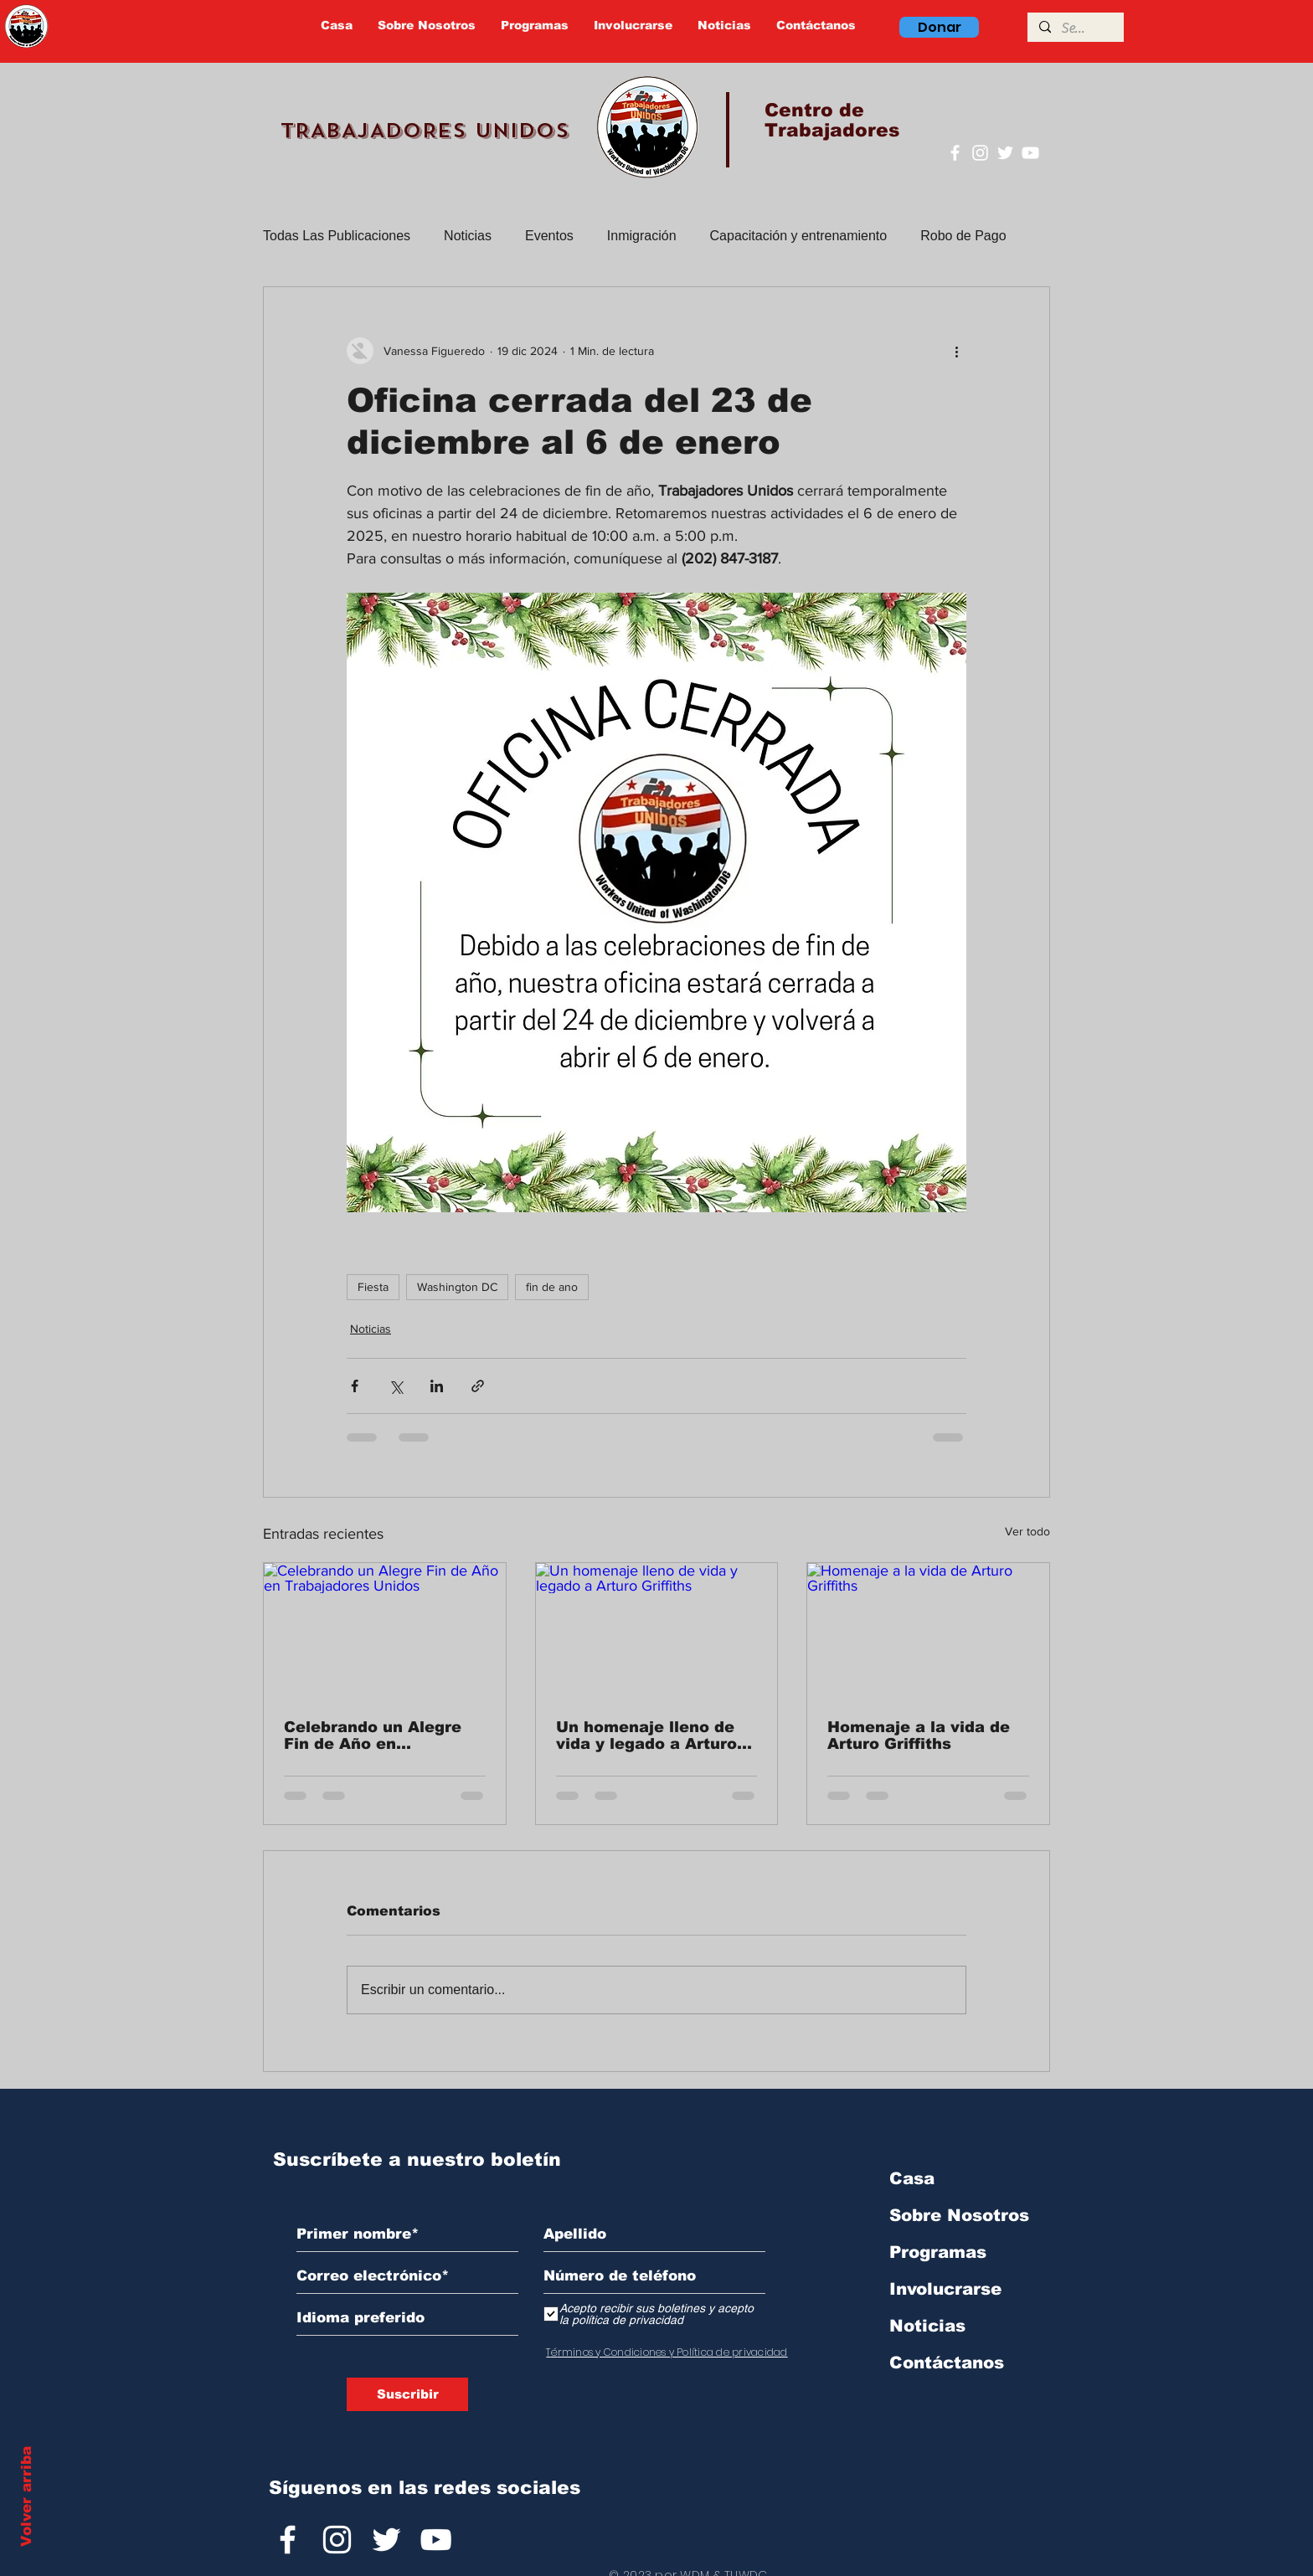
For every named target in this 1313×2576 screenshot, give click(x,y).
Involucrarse (945, 2289)
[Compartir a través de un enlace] (478, 1386)
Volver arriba (26, 2496)
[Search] (1075, 28)
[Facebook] (955, 152)
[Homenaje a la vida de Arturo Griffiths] (928, 1631)
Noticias (468, 236)
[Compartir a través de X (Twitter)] (396, 1386)
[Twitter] (1005, 152)
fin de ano (552, 1286)
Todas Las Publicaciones (336, 236)
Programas (937, 2252)
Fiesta (373, 1286)
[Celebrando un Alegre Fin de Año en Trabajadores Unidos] (385, 1631)
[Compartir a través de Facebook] (355, 1386)
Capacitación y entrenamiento (799, 236)
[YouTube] (1030, 152)
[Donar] (939, 27)
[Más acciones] (956, 351)
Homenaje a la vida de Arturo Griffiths (918, 1735)
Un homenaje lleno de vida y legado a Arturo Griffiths (646, 1735)
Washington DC (457, 1286)
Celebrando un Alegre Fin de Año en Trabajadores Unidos (372, 1735)
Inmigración (642, 236)
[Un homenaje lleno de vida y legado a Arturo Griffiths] (657, 1631)
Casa (912, 2178)
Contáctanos (946, 2362)
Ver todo (1027, 1531)
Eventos (549, 236)
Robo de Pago (963, 236)
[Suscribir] (407, 2394)
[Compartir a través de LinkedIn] (437, 1386)
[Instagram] (980, 152)
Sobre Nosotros (959, 2215)
